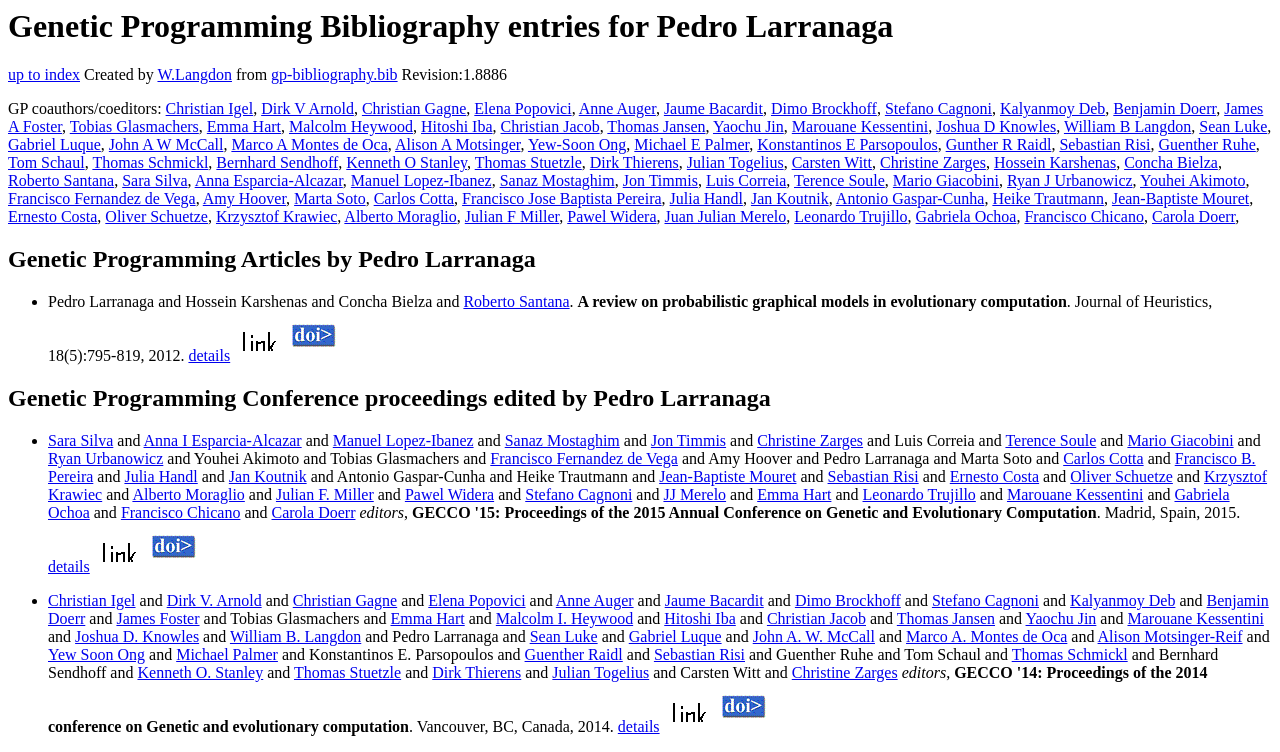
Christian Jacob (550, 126)
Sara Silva (154, 180)
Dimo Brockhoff (824, 108)
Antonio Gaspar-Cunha (910, 198)
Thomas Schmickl (150, 162)
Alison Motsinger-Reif (1170, 636)
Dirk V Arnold (307, 108)
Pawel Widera (611, 216)
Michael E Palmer (691, 144)
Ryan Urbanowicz (105, 458)
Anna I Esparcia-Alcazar (223, 440)
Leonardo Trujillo (850, 216)
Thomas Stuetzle (528, 162)
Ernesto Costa (52, 216)
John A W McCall (166, 144)
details (209, 355)
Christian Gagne (414, 108)
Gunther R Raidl (999, 144)
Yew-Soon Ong (577, 144)
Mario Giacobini (946, 180)
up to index (44, 74)
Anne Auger (617, 108)
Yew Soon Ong (96, 654)
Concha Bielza (1171, 162)
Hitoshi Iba (457, 126)
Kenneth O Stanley (406, 162)
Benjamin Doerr (1164, 108)
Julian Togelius (735, 162)
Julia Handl (706, 198)
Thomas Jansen (656, 126)
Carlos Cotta (414, 198)
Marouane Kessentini (860, 126)
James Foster (157, 618)
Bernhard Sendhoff (277, 162)
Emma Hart (244, 126)
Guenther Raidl (574, 654)
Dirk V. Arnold (214, 600)
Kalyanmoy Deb (1052, 108)
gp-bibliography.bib (334, 74)
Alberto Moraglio (400, 216)
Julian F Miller (512, 216)
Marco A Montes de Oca (309, 144)
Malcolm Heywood (351, 126)
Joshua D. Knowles (137, 636)
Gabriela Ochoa (966, 216)
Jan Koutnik (790, 198)
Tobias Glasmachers (134, 126)
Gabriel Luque (54, 144)
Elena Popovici (522, 108)
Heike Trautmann (1048, 198)
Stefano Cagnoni (938, 108)
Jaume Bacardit (713, 108)
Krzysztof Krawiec (276, 216)
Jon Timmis (660, 180)
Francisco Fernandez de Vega (102, 198)
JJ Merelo (694, 494)
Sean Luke (1233, 126)
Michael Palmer (227, 654)
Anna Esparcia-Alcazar (269, 180)
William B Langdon (1127, 126)
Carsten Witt (832, 162)
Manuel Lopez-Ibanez (421, 180)
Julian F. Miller (325, 494)
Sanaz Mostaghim (557, 180)
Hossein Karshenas (1055, 162)
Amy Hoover (244, 198)
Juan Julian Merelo (726, 216)
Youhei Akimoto (1193, 180)
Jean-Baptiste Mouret (1180, 198)
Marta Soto (330, 198)
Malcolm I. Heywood (564, 618)
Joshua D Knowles (996, 126)
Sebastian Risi (1104, 144)
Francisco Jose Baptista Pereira (562, 198)
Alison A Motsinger (458, 144)
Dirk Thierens (634, 162)
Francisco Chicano (1084, 216)
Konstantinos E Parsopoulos (847, 144)
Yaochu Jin (748, 126)
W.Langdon (194, 74)
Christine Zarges (933, 162)
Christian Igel (210, 108)
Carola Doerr (1193, 216)
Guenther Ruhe (1207, 144)
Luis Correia (746, 180)
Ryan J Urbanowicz (1070, 180)
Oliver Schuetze (156, 216)
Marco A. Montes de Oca (986, 636)
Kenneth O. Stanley (200, 672)
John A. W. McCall (814, 636)
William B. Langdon (295, 636)
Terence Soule (839, 180)
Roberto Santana (61, 180)
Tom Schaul (46, 162)
